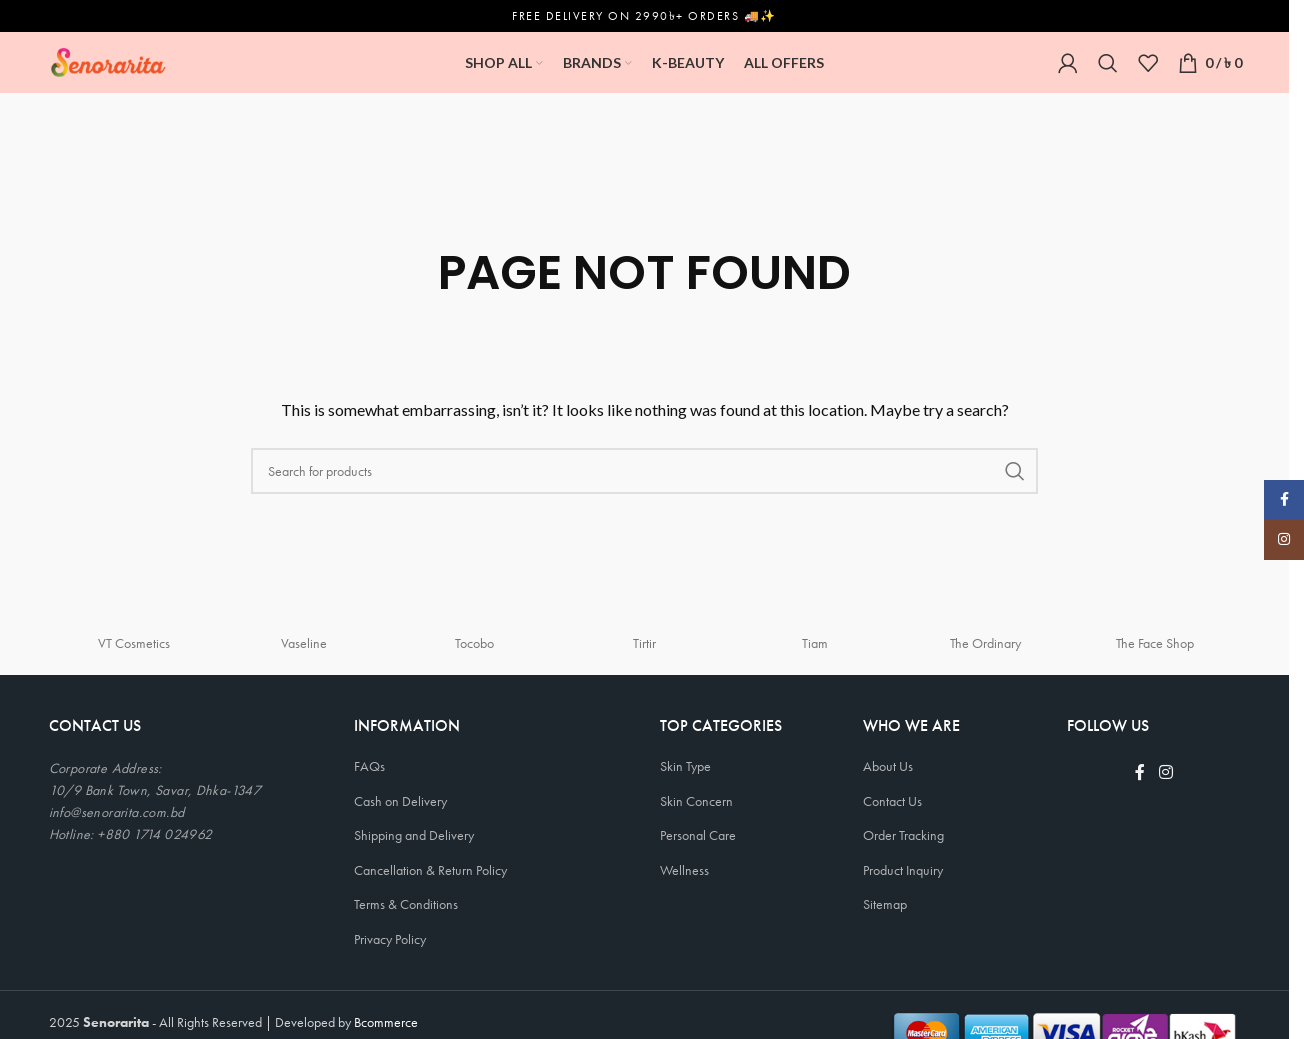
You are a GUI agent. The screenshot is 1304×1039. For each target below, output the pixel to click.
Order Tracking (903, 834)
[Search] (1108, 62)
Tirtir (644, 643)
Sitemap (885, 904)
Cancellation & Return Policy (430, 869)
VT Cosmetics (134, 643)
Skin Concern (696, 800)
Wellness (684, 869)
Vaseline (304, 643)
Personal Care (698, 834)
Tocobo (474, 643)
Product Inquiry (903, 869)
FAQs (369, 765)
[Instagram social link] (1165, 771)
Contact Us (892, 800)
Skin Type (685, 765)
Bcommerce (386, 1021)
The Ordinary (985, 643)
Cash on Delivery (400, 800)
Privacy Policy (390, 938)
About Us (888, 765)
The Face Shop (1155, 643)
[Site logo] (107, 60)
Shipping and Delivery (414, 834)
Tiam (815, 643)
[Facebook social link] (1140, 771)
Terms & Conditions (406, 904)
